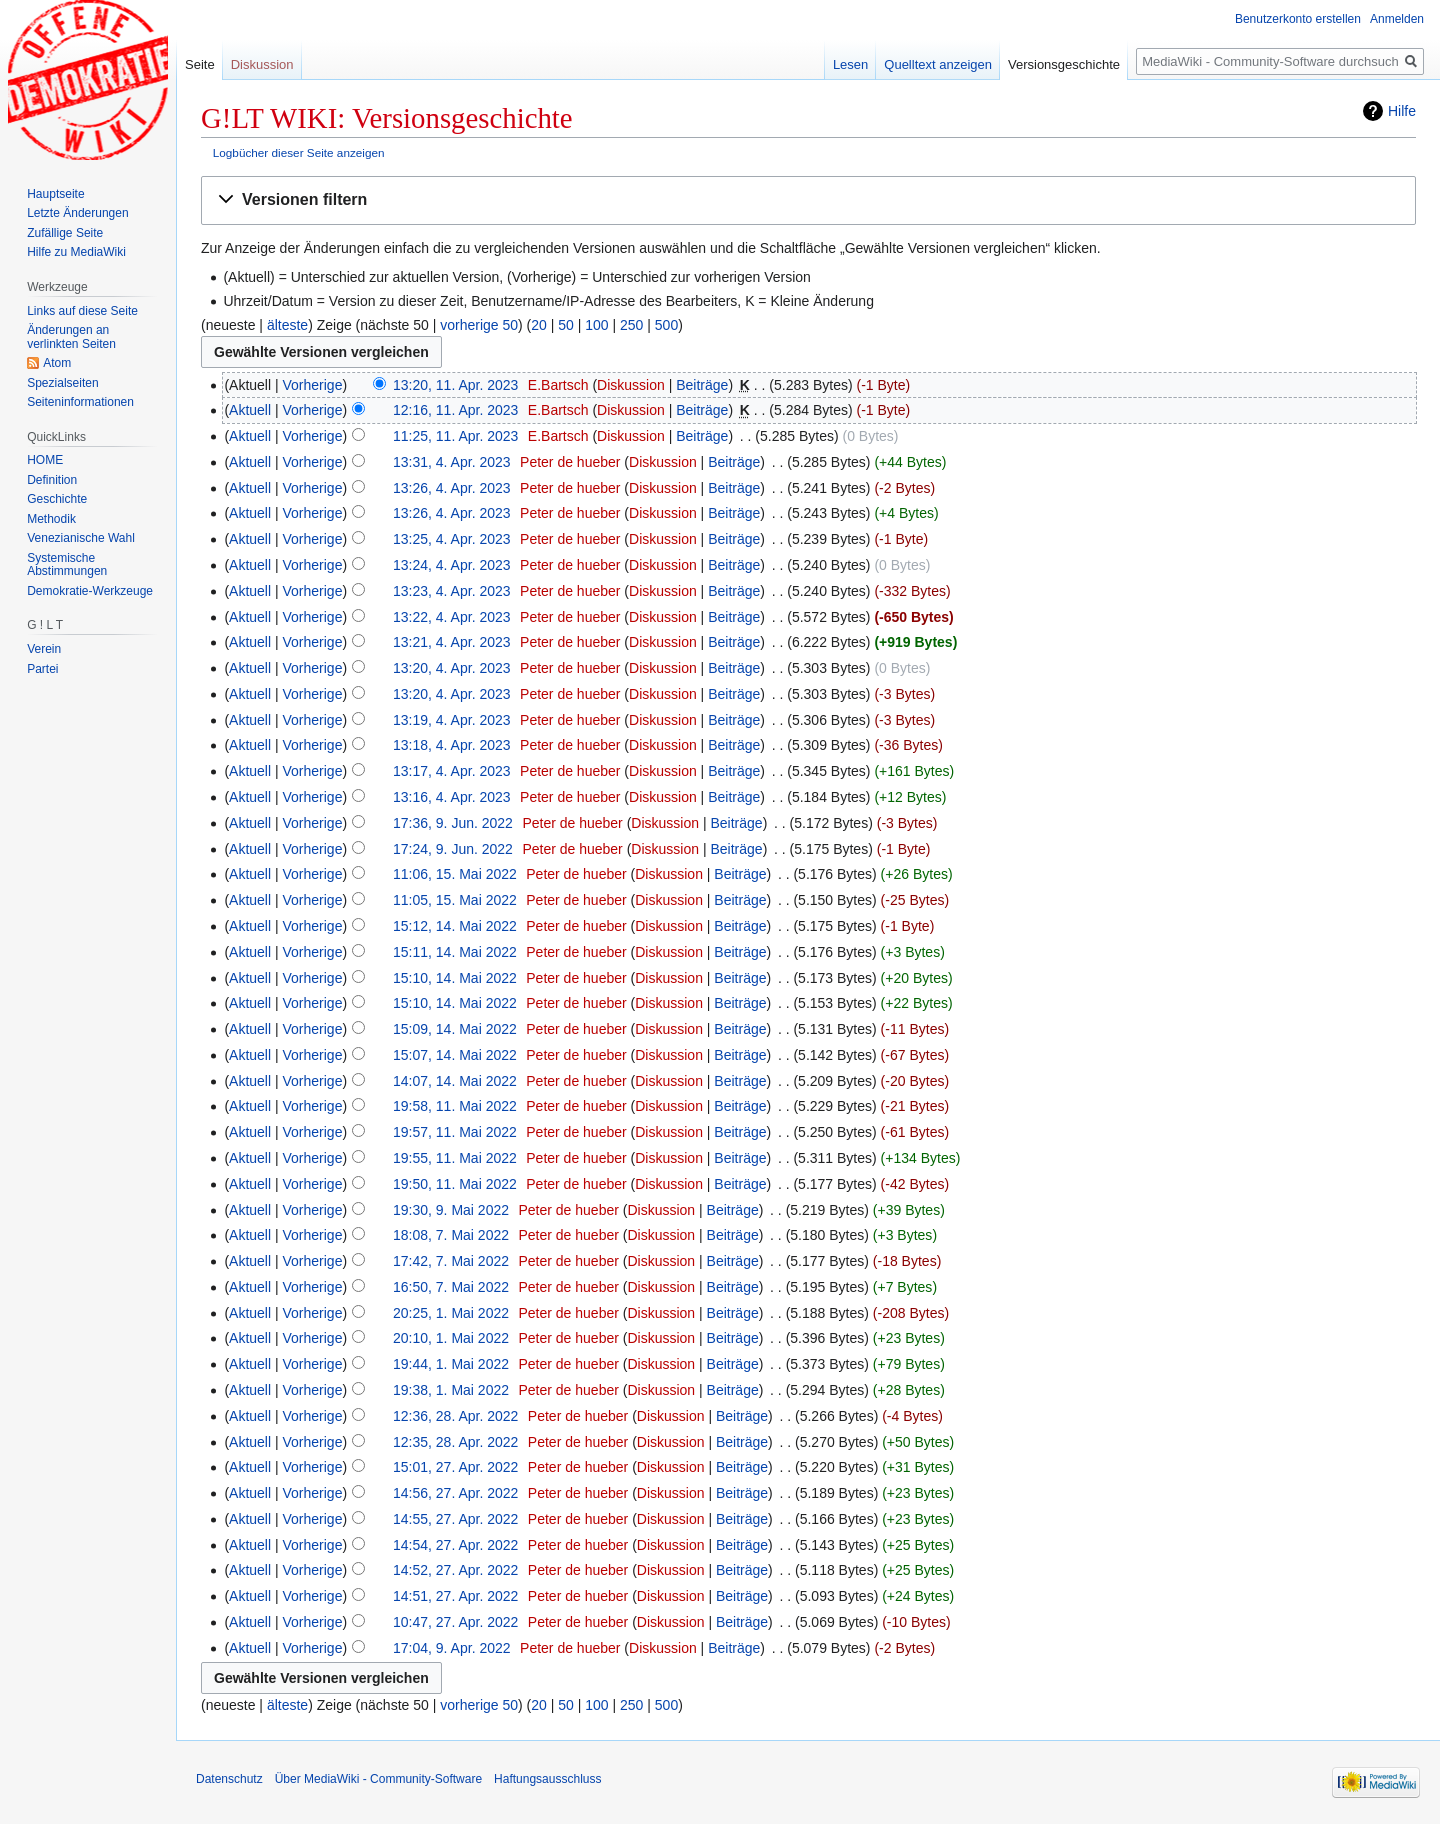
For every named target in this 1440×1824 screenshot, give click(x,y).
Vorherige (313, 385)
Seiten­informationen (80, 402)
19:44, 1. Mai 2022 (451, 1364)
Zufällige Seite (65, 233)
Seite (200, 64)
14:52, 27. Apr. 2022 (455, 1570)
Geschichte (57, 499)
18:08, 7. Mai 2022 (451, 1235)
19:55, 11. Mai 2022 (455, 1158)
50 (566, 325)
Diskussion (631, 385)
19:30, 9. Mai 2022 (451, 1210)
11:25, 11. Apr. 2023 (455, 436)
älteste (287, 325)
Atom (57, 363)
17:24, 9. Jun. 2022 (453, 849)
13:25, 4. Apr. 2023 (452, 539)
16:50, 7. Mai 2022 (451, 1287)
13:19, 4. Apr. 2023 (452, 720)
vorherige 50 (479, 325)
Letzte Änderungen (77, 213)
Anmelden (1397, 19)
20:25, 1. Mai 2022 (451, 1313)
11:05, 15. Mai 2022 (455, 900)
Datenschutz (229, 1779)
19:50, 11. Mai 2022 (455, 1184)
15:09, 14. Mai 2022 (455, 1029)
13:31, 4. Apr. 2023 (452, 462)
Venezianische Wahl (81, 538)
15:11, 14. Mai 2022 (455, 952)
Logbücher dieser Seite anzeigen (299, 152)
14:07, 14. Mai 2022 (455, 1081)
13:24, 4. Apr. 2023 (452, 565)
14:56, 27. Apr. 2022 (455, 1493)
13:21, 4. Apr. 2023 (452, 642)
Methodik (51, 519)
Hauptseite (55, 194)
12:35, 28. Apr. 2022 (455, 1442)
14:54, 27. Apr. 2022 (455, 1545)
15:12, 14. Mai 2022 (455, 926)
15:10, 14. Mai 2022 (455, 978)
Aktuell (250, 410)
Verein (44, 649)
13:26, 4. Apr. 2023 (452, 488)
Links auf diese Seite (82, 311)
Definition (52, 480)
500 (666, 325)
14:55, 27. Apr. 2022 (455, 1519)
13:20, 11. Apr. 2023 (455, 385)
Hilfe (1402, 111)
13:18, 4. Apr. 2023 (452, 745)
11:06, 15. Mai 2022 (455, 874)
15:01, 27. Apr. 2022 (455, 1467)
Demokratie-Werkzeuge (90, 591)
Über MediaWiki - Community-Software (378, 1779)
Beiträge (702, 385)
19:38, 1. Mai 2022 (451, 1390)
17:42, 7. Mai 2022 (451, 1261)
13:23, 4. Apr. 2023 (452, 591)
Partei (42, 669)
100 (596, 325)
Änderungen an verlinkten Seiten (71, 337)
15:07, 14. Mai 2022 (455, 1055)
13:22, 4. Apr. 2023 (452, 617)
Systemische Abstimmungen (67, 565)
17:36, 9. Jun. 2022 (453, 823)
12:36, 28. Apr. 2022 (455, 1416)
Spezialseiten (62, 383)
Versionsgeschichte (1064, 64)
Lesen (850, 64)
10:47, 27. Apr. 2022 (455, 1622)
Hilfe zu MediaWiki (76, 252)
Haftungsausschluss (547, 1779)
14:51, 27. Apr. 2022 (455, 1596)
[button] (808, 200)
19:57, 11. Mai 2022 (455, 1132)
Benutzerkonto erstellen (1298, 19)
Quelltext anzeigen (938, 64)
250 (631, 325)
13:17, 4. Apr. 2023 (452, 771)
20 (539, 325)
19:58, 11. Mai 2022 (455, 1106)
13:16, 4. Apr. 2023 (452, 797)
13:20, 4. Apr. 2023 (452, 668)
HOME (45, 460)
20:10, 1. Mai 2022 (451, 1338)
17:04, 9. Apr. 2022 (452, 1648)
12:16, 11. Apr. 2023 (455, 410)
